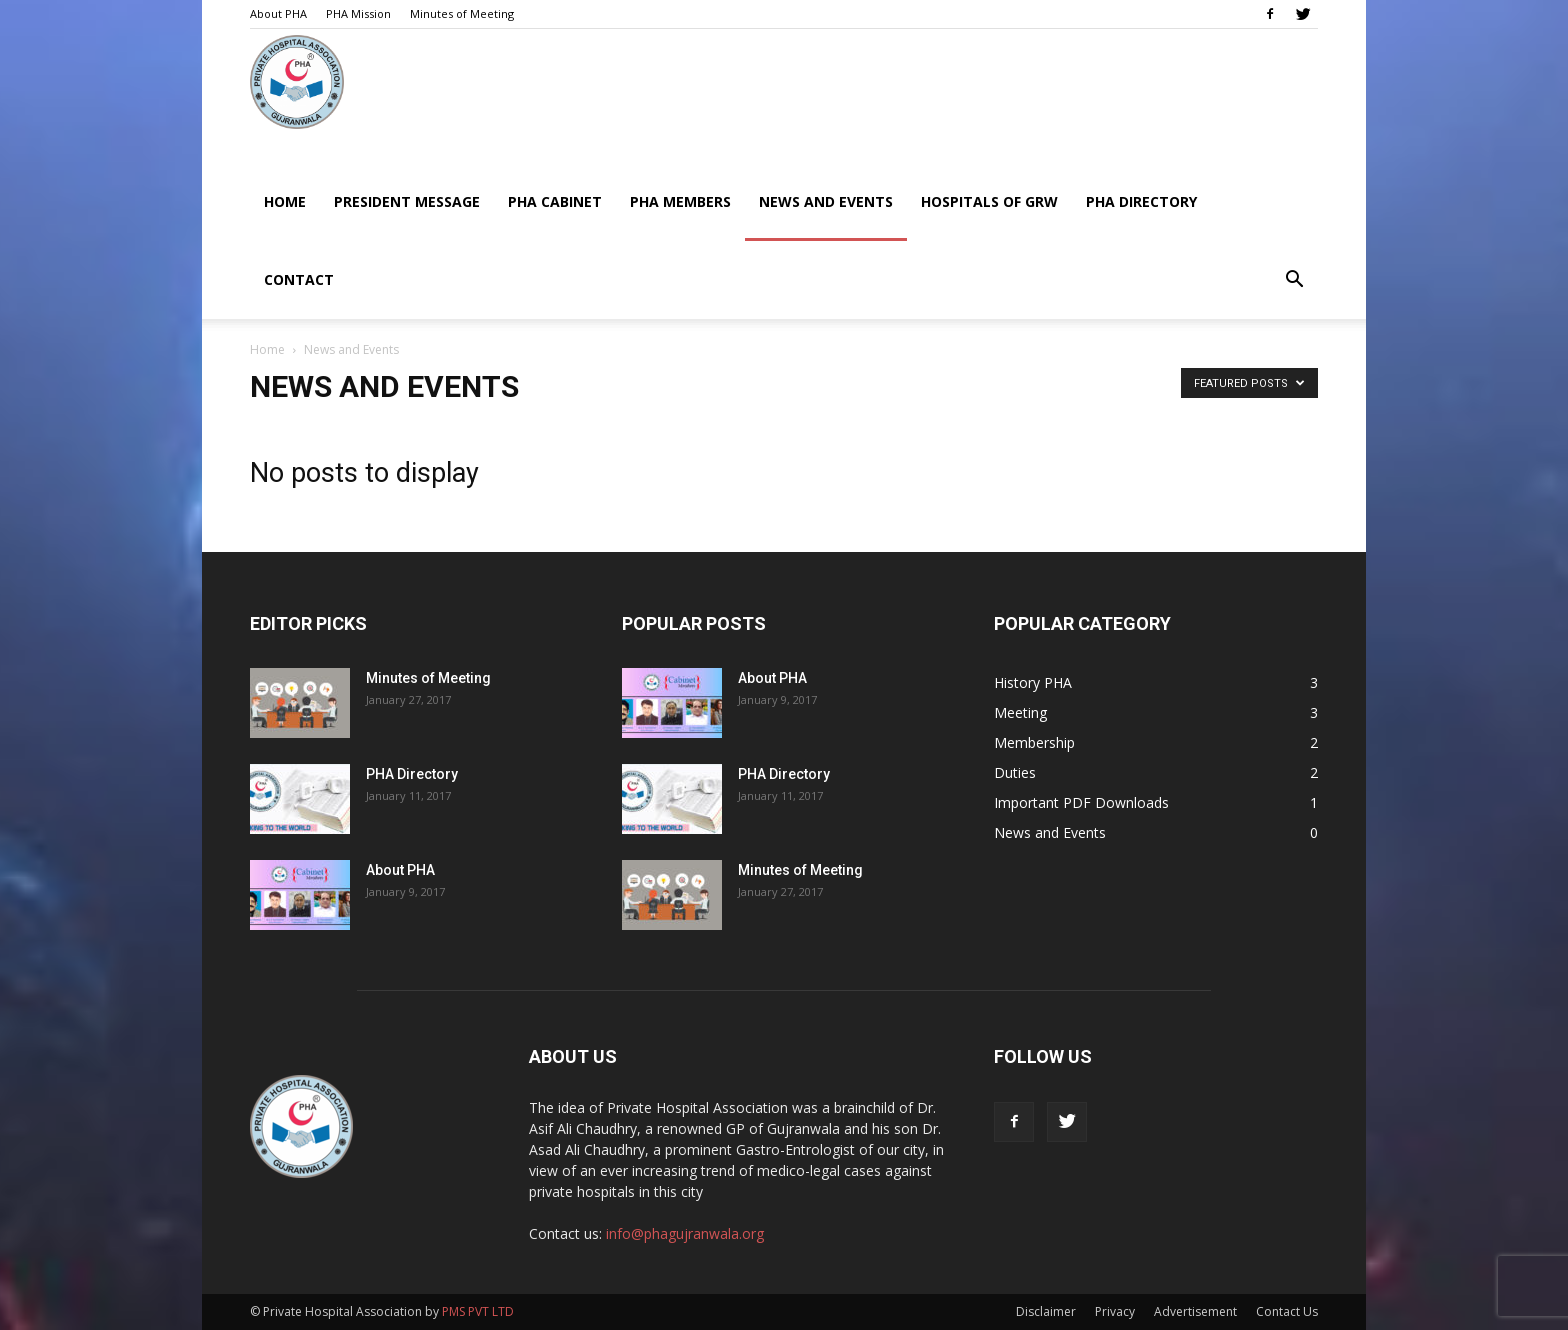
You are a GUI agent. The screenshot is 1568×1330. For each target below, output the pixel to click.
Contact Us (1287, 1311)
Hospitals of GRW (989, 201)
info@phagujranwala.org (685, 1233)
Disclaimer (1046, 1311)
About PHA (278, 13)
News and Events (826, 201)
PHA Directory (1141, 201)
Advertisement (1195, 1311)
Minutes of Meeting (462, 13)
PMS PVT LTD (478, 1311)
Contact (299, 279)
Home (285, 201)
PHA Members (680, 201)
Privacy (1115, 1311)
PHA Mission (358, 13)
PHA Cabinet (555, 201)
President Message (407, 201)
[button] (1294, 281)
